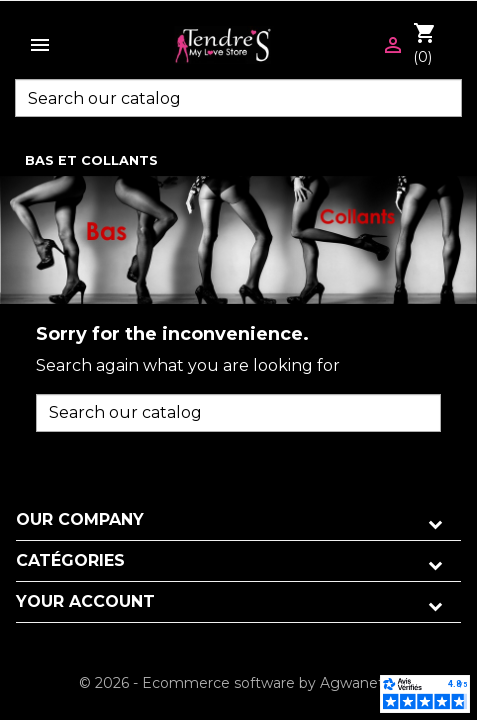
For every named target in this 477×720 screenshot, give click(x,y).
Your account (85, 601)
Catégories (70, 560)
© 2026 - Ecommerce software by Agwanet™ (238, 683)
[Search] (238, 98)
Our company (80, 519)
